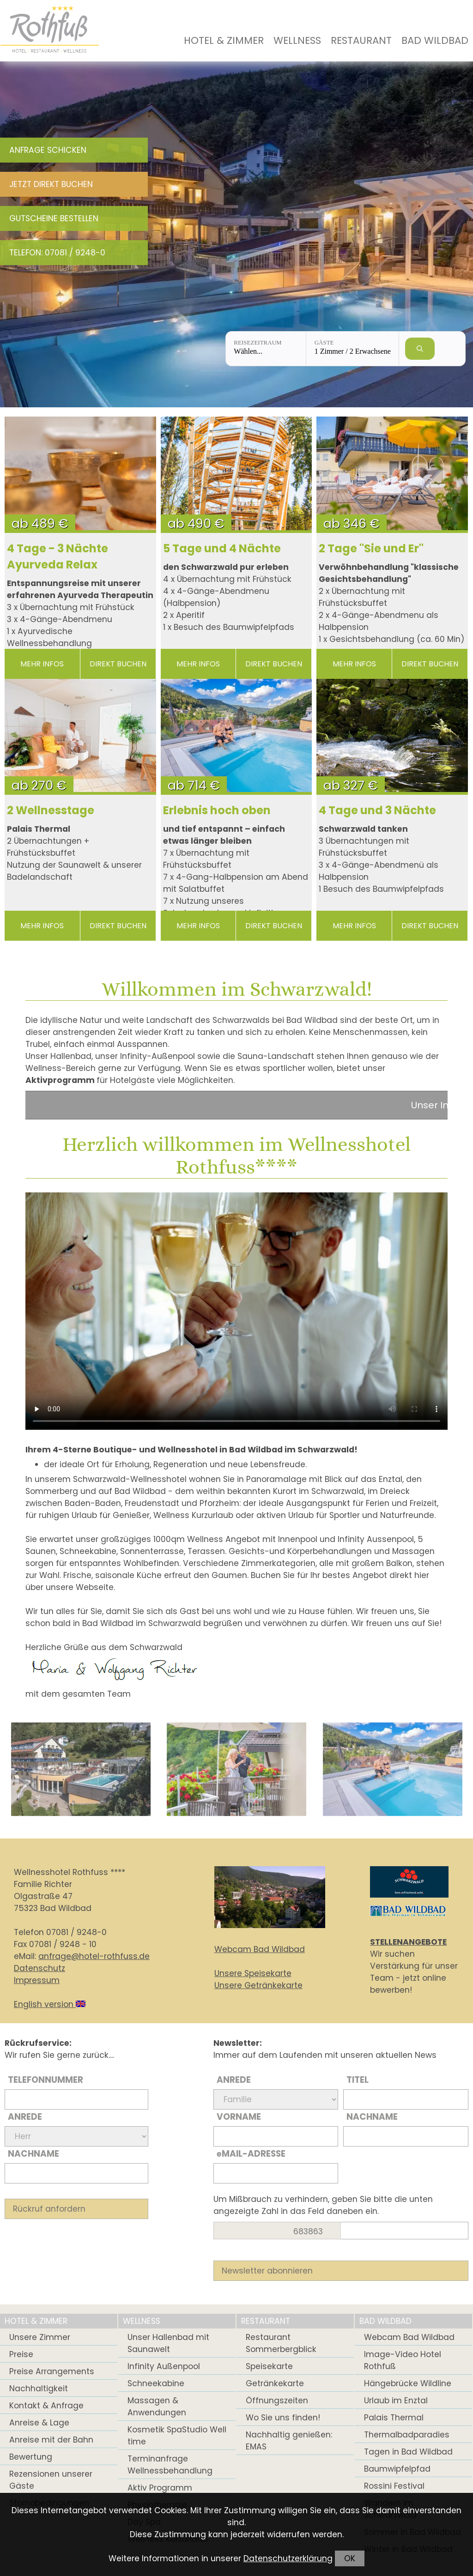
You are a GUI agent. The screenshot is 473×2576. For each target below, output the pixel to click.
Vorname (239, 2116)
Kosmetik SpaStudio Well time (176, 2435)
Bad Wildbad (434, 40)
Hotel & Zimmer (224, 40)
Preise (21, 2354)
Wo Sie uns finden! (283, 2417)
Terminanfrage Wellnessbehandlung (169, 2464)
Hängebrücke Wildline (407, 2383)
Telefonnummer (45, 2080)
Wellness (297, 40)
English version (49, 2004)
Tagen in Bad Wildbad (408, 2451)
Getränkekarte (275, 2383)
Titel (357, 2080)
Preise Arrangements (51, 2371)
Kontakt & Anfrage (46, 2405)
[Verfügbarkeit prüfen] (419, 349)
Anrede (25, 2116)
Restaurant (361, 40)
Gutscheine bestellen (53, 218)
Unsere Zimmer (39, 2337)
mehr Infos (42, 664)
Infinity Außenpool (163, 2366)
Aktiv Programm (159, 2487)
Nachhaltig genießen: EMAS (289, 2440)
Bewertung (30, 2456)
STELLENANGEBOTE (408, 1941)
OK (349, 2558)
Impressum (37, 1980)
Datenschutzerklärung (288, 2558)
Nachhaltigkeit (38, 2388)
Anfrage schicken (47, 150)
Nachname (33, 2153)
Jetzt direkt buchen (51, 184)
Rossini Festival (394, 2485)
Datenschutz (39, 1968)
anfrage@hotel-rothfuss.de (94, 1956)
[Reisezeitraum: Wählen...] (266, 349)
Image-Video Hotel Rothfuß (402, 2360)
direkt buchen (118, 664)
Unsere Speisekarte (252, 1973)
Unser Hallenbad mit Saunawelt (168, 2343)
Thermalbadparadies (406, 2434)
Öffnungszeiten (277, 2400)
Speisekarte (269, 2366)
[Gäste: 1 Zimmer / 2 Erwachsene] (352, 349)
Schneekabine (155, 2383)
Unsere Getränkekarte (258, 1985)
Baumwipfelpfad (397, 2468)
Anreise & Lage (39, 2422)
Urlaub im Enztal (396, 2400)
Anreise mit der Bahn (51, 2439)
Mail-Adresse (251, 2153)
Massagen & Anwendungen (156, 2406)
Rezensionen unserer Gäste (50, 2479)
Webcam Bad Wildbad (259, 1949)
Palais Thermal (394, 2417)
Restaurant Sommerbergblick (281, 2343)
